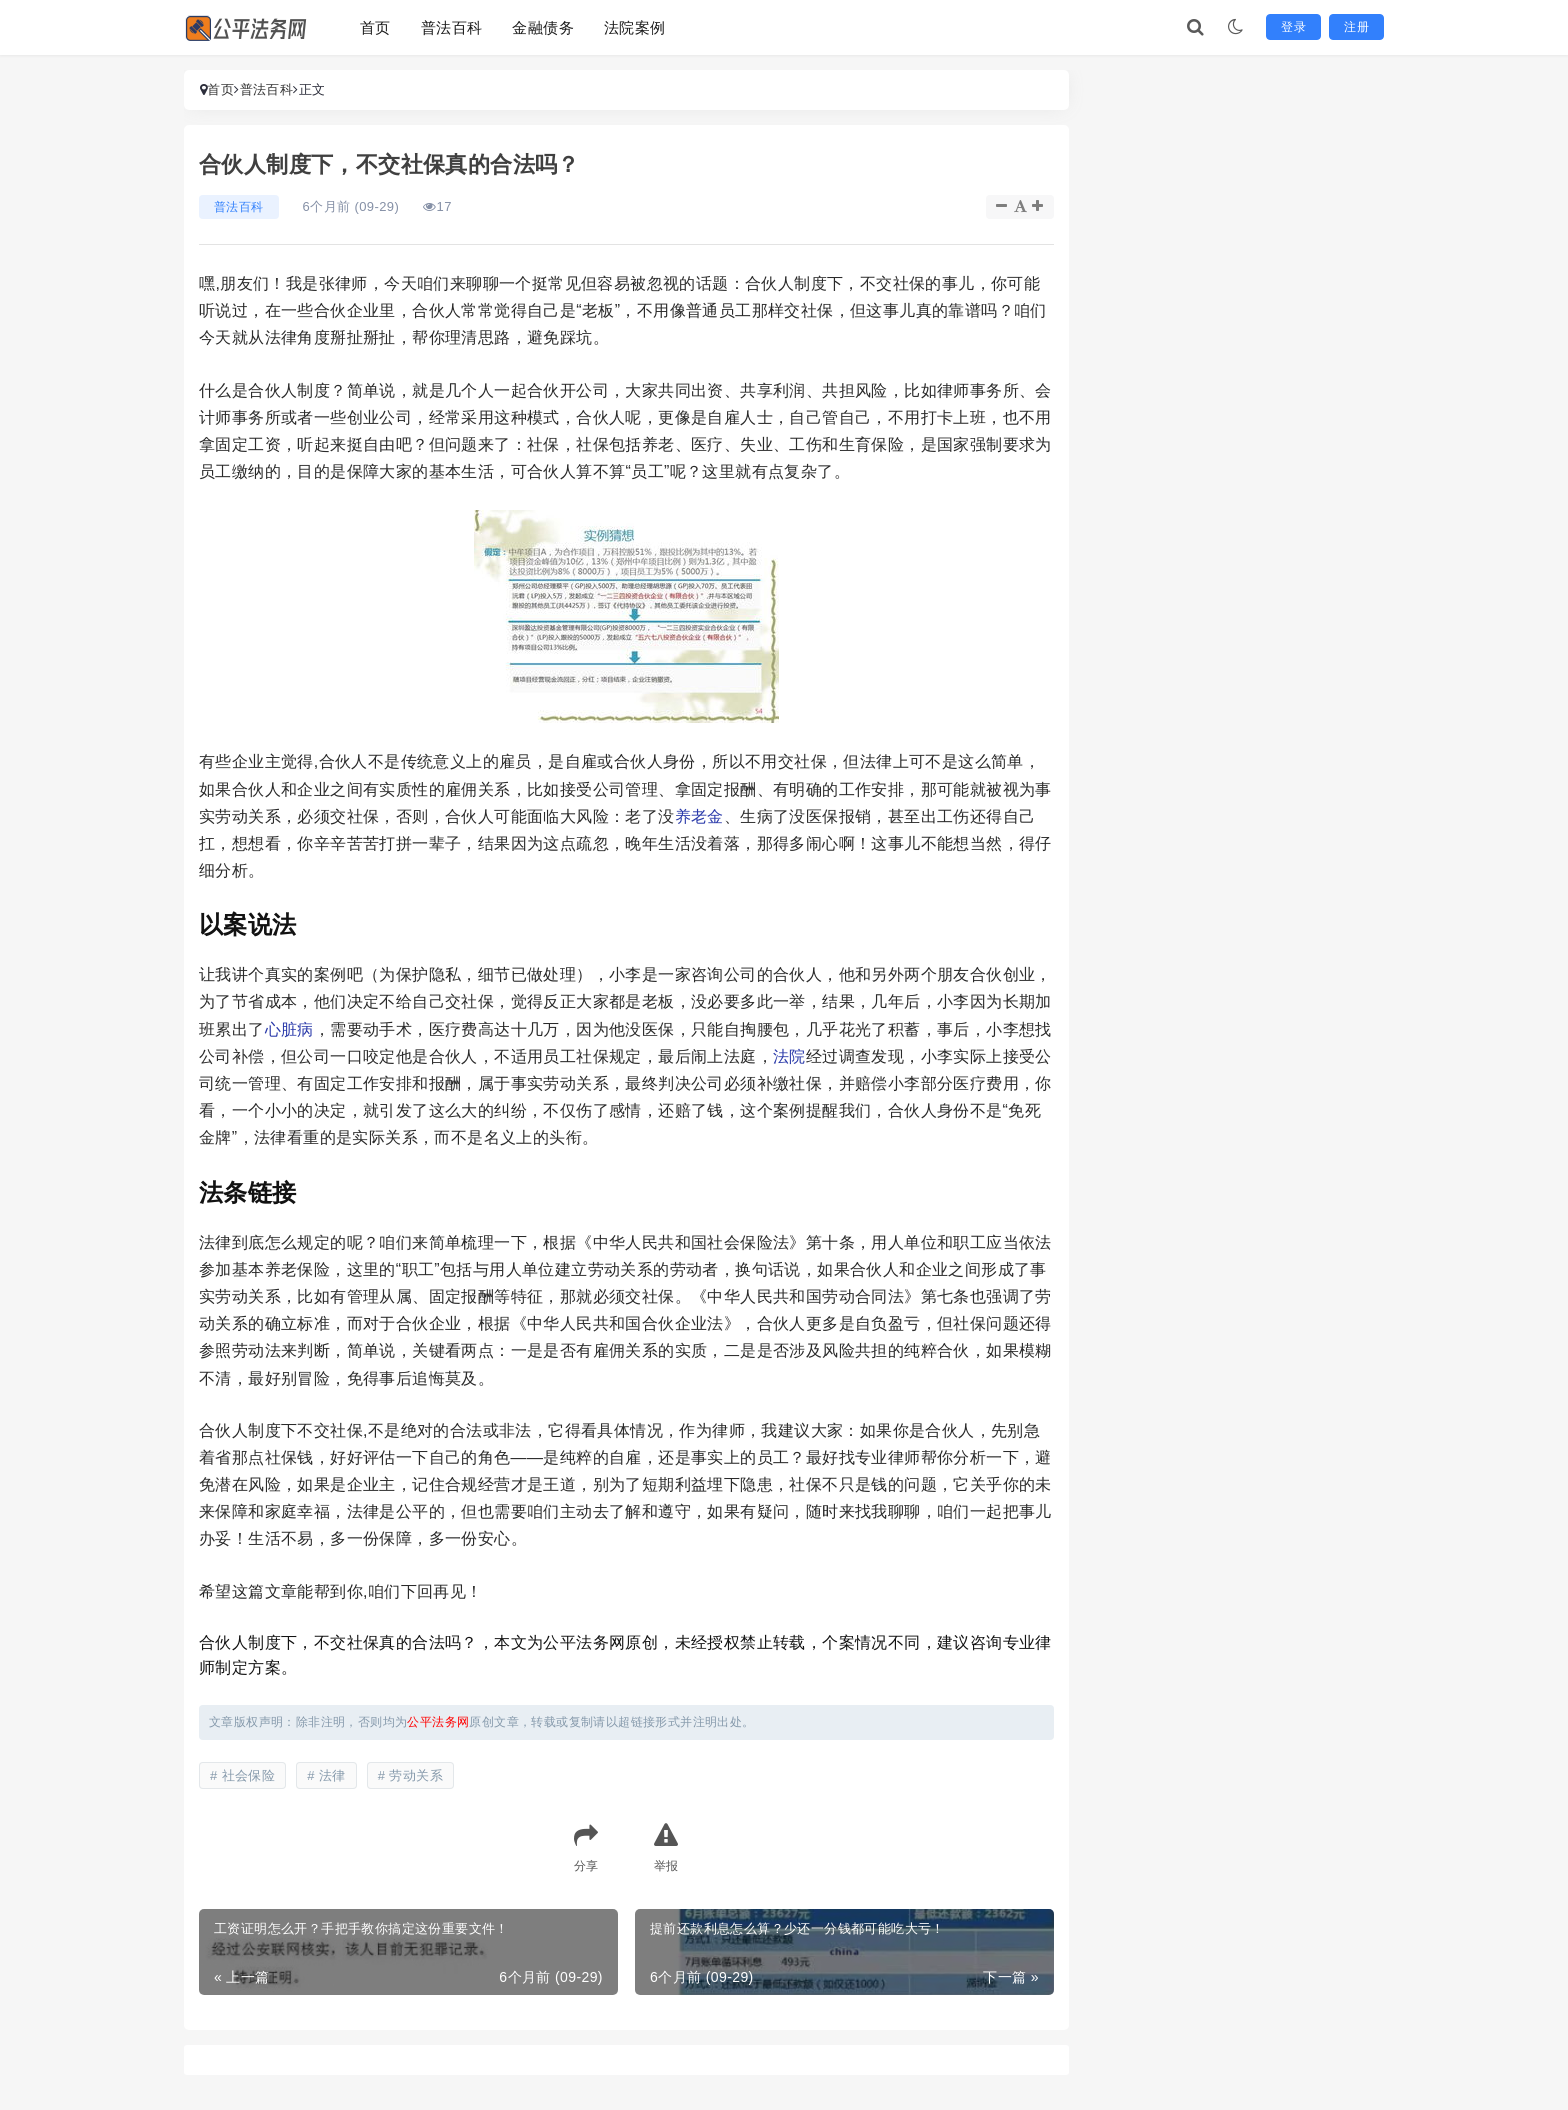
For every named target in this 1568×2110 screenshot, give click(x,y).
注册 (1356, 27)
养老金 (699, 816)
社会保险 (249, 1775)
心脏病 (289, 1029)
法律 (332, 1775)
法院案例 (635, 27)
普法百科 (452, 27)
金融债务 (543, 27)
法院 (789, 1056)
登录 (1293, 27)
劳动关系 (416, 1775)
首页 (375, 27)
